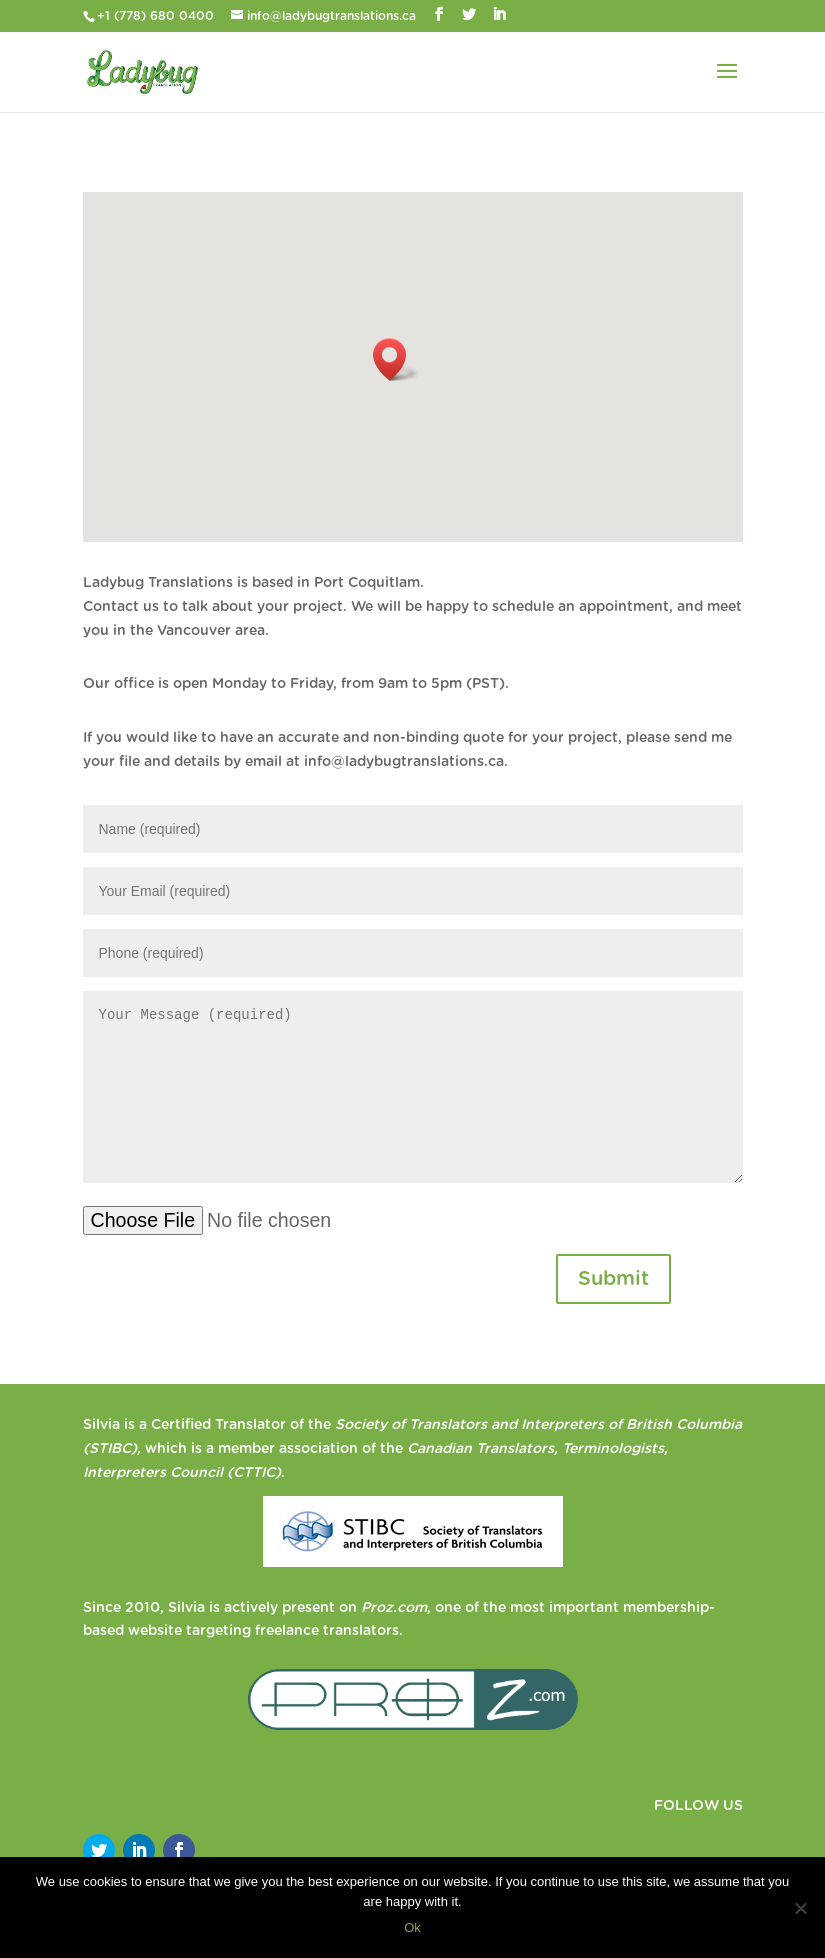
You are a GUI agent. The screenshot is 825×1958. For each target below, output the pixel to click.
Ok (412, 1927)
